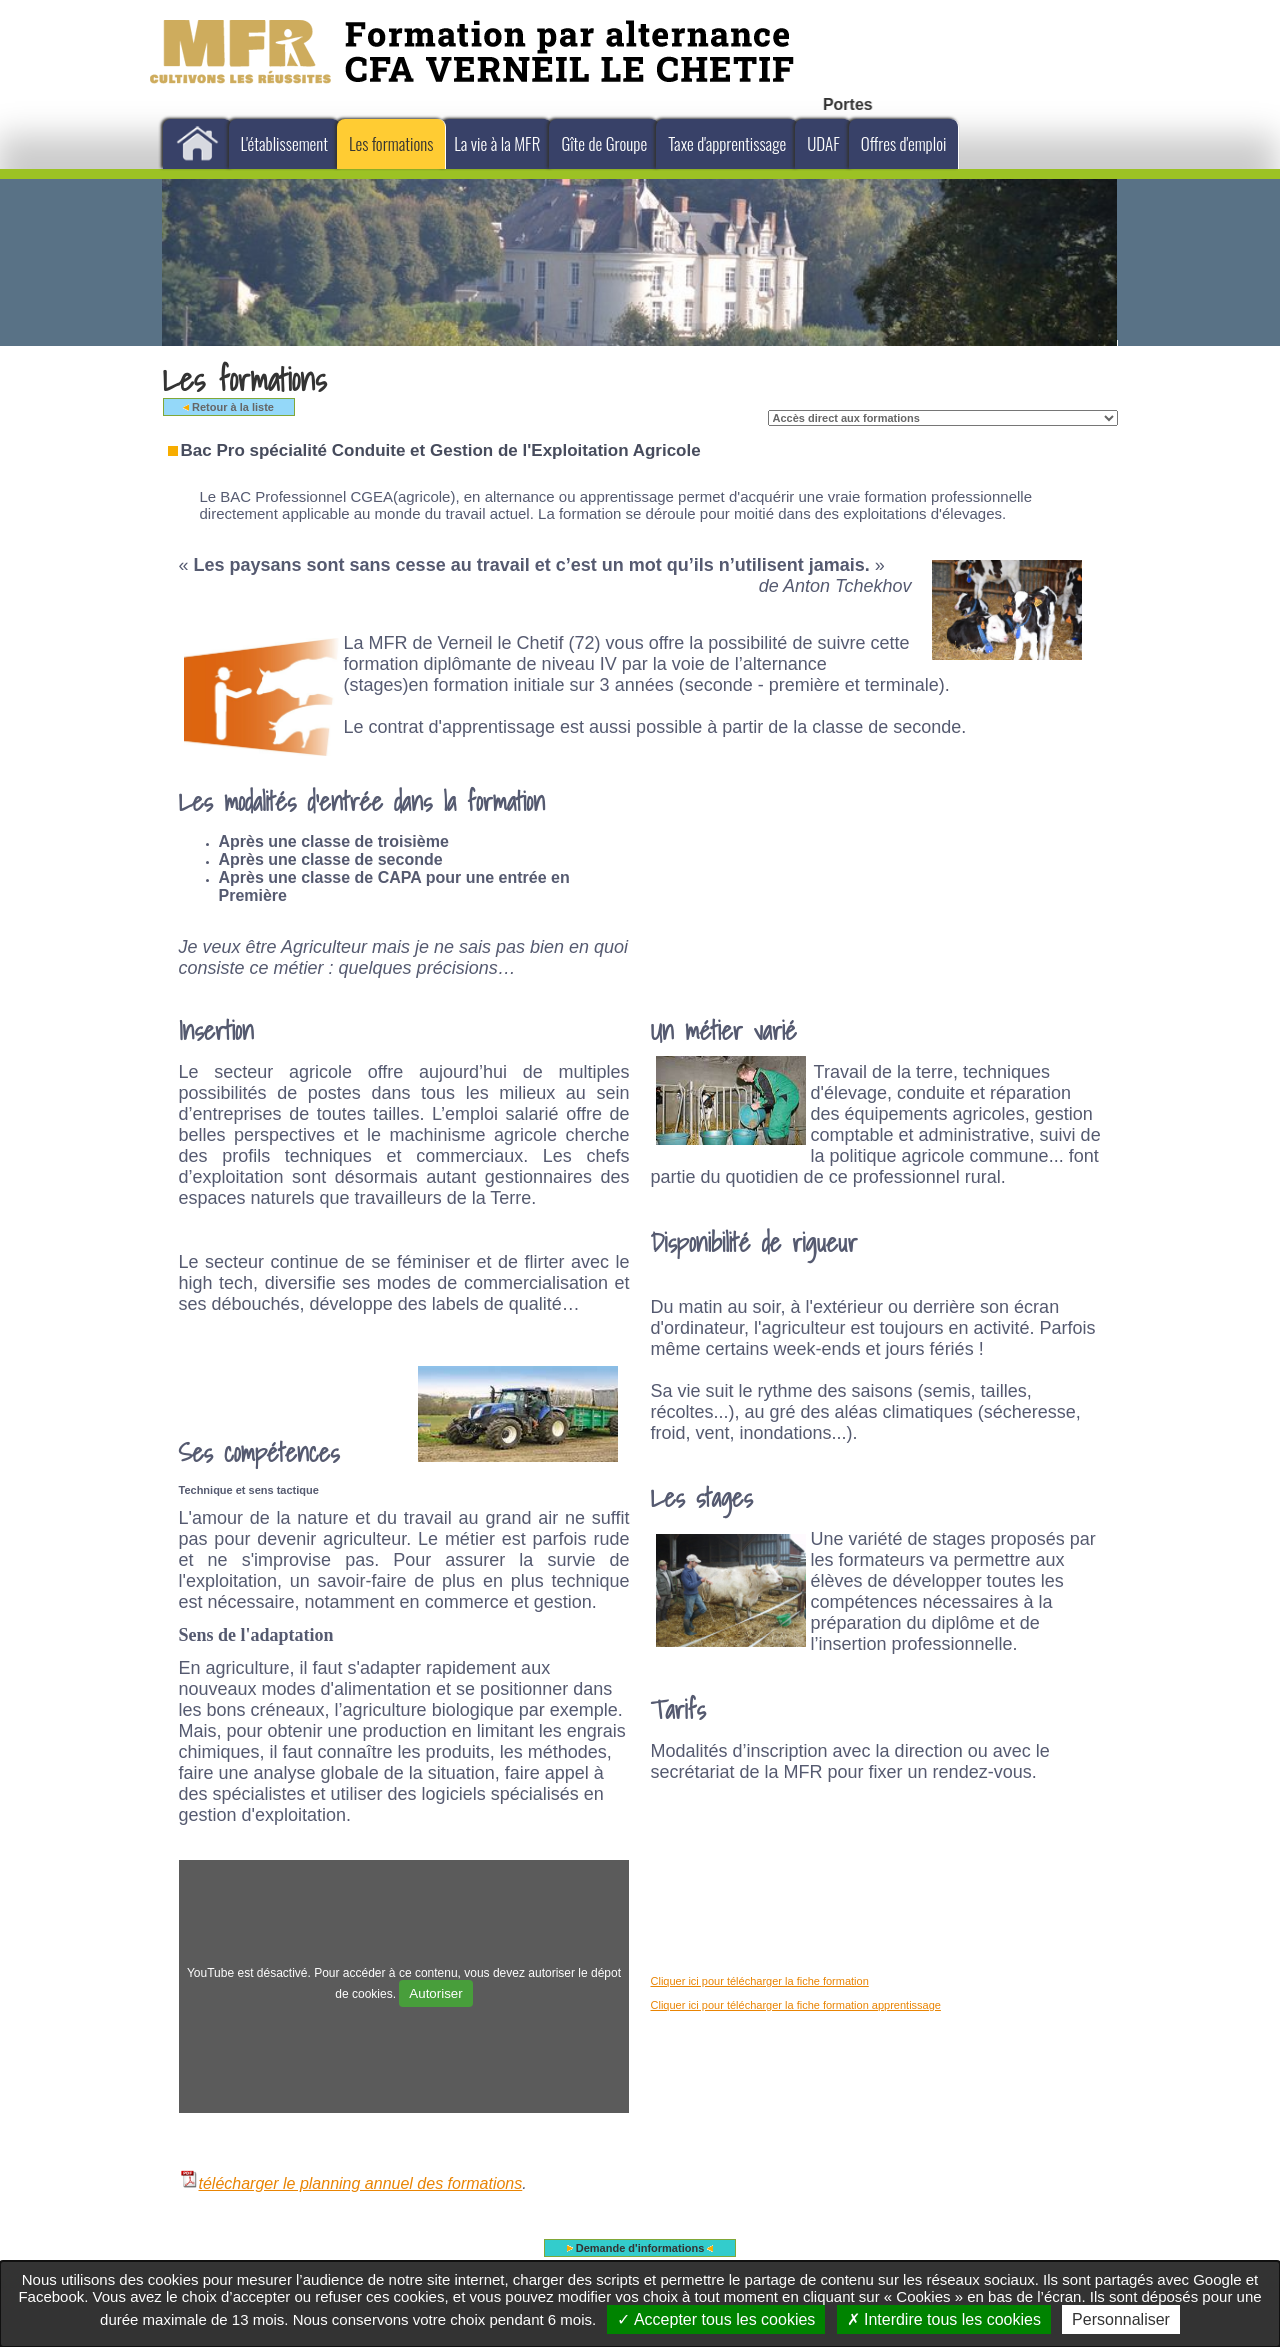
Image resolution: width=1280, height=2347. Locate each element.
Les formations (391, 143)
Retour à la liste (228, 407)
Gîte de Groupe (604, 143)
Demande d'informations (640, 2248)
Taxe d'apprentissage (727, 143)
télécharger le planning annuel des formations (351, 2183)
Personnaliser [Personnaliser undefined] (1121, 2319)
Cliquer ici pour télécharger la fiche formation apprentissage (796, 2005)
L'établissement (285, 143)
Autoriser (435, 1993)
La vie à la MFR (497, 143)
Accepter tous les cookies (716, 2319)
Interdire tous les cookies (944, 2319)
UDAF (823, 143)
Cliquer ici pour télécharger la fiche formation (760, 1981)
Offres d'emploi (904, 143)
